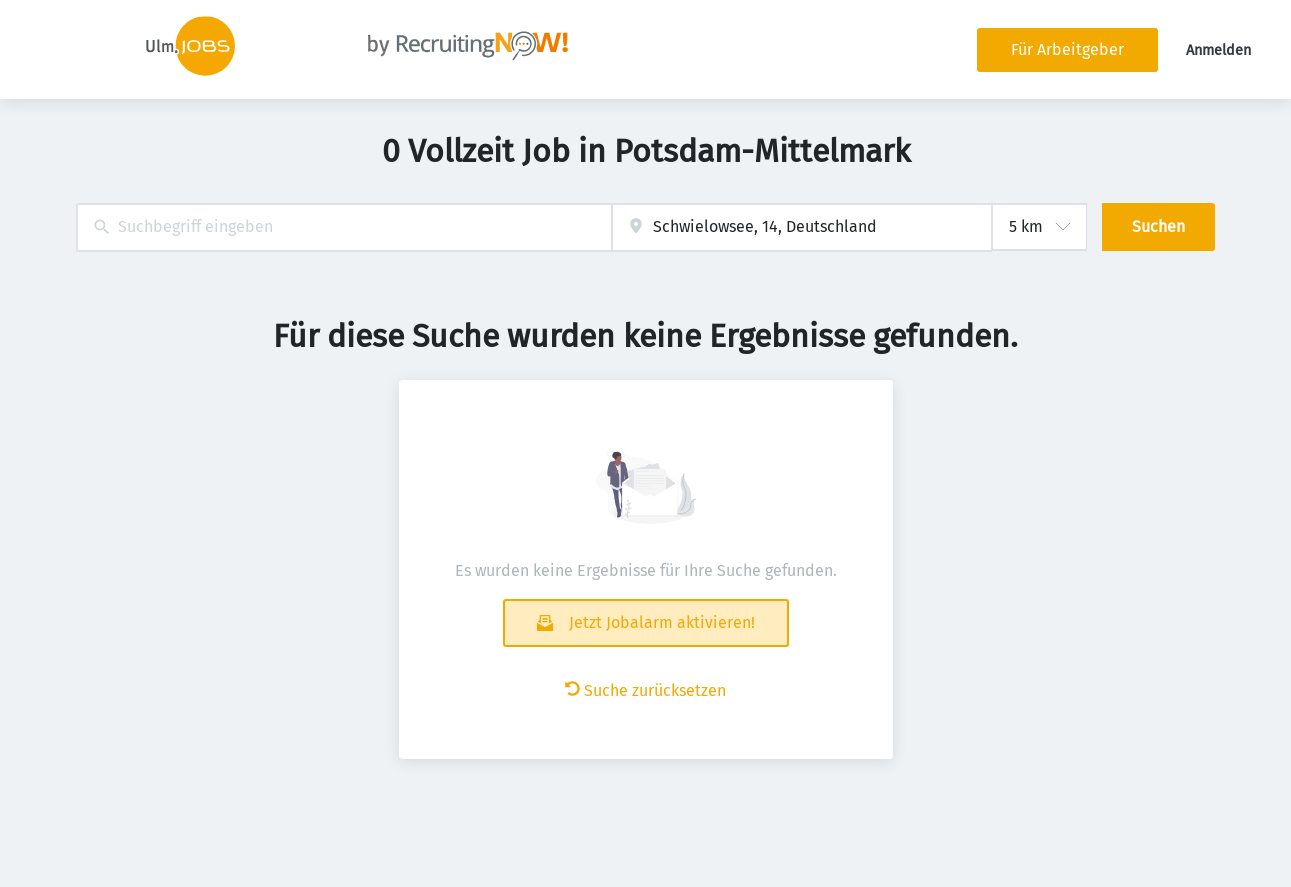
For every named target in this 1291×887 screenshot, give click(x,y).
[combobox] (344, 227)
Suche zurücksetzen (645, 690)
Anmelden (1218, 50)
